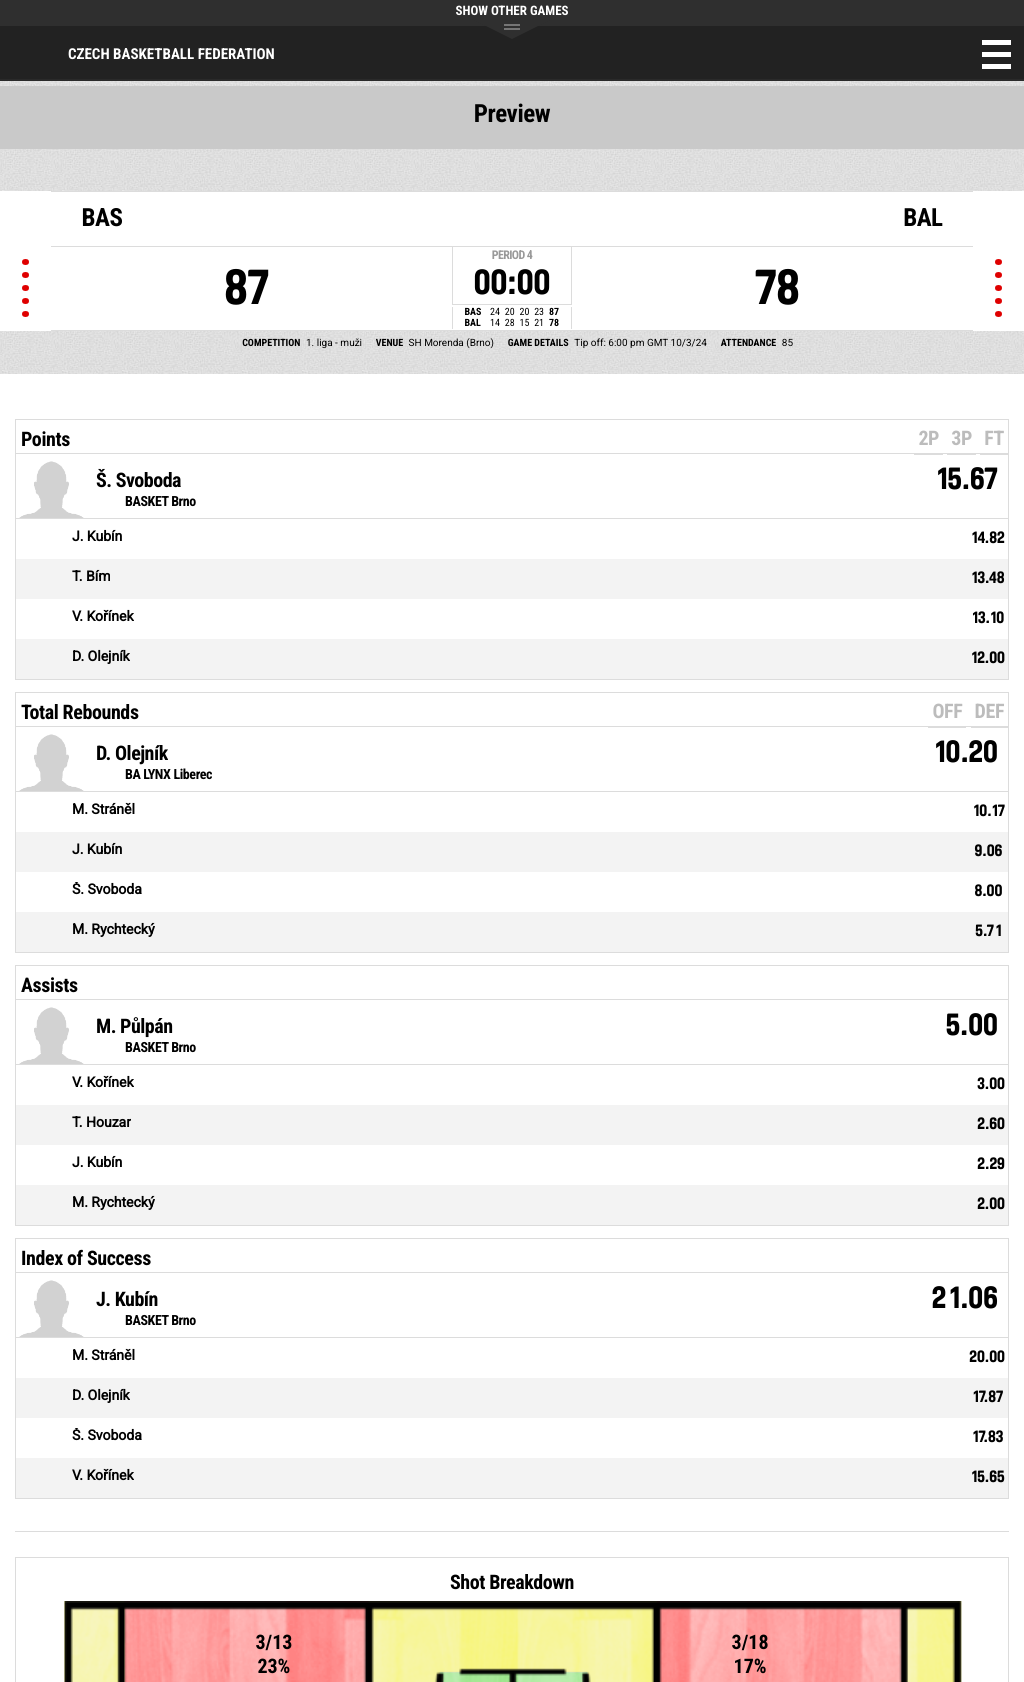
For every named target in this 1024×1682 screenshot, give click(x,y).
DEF (989, 711)
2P (928, 438)
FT (994, 438)
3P (961, 438)
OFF (947, 711)
